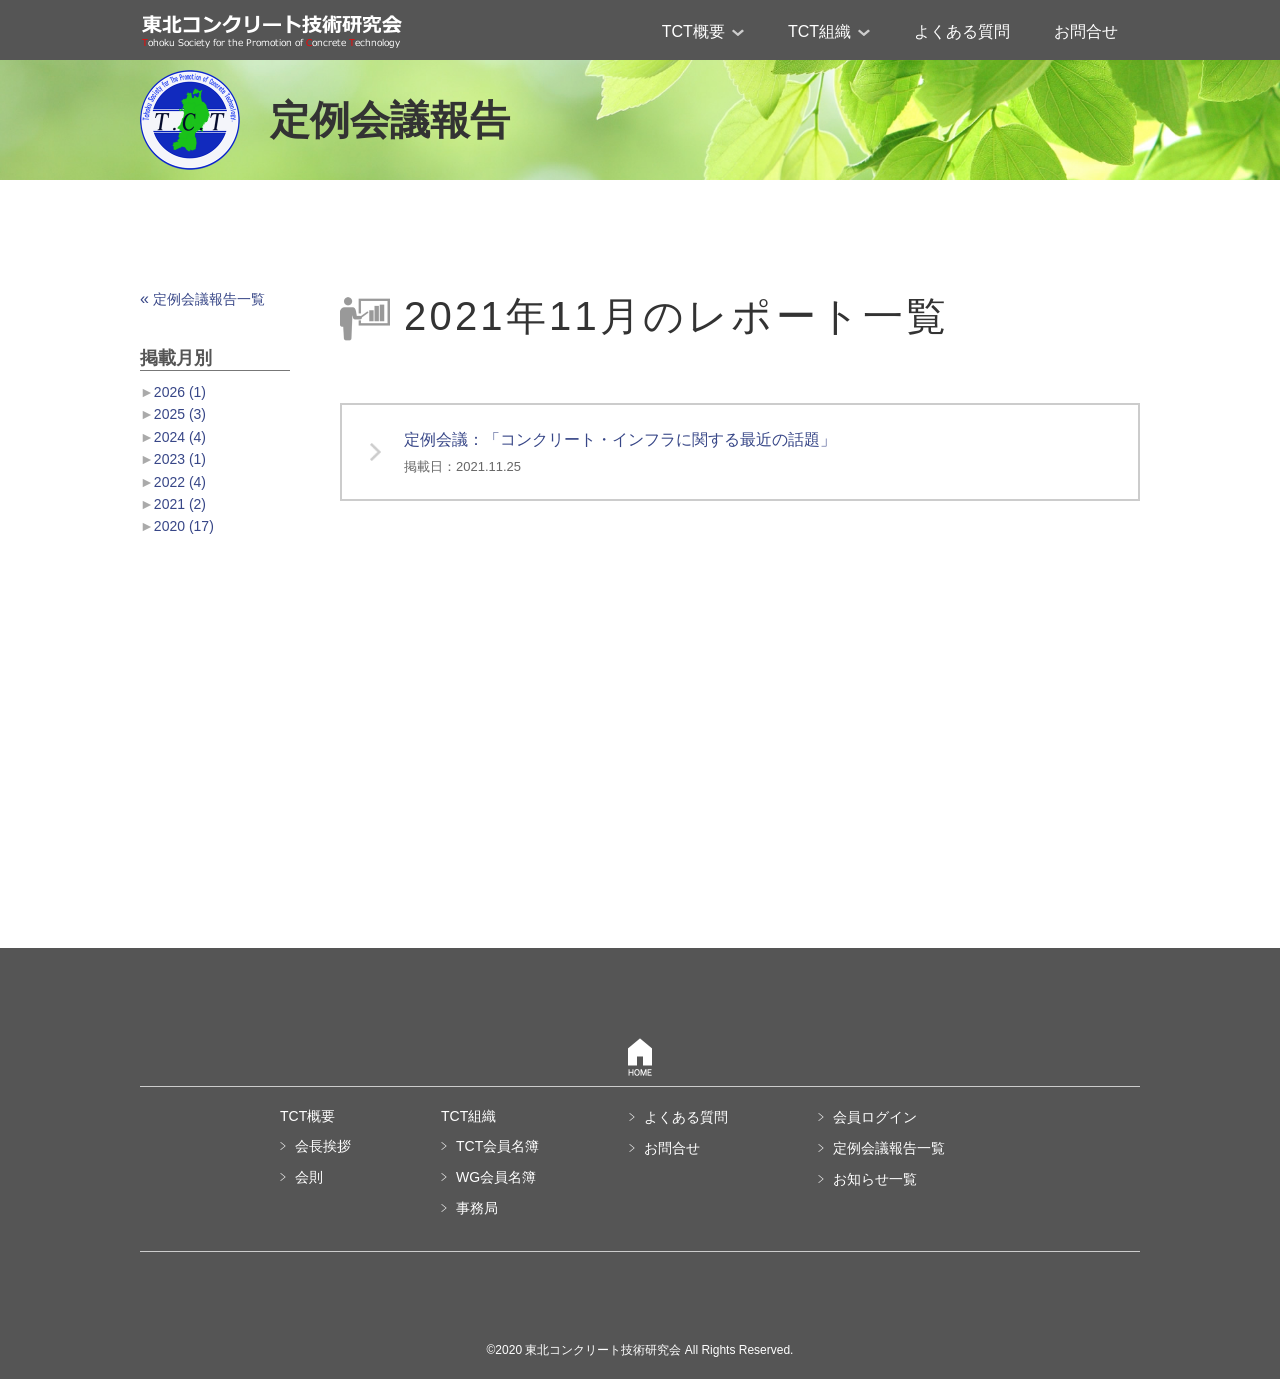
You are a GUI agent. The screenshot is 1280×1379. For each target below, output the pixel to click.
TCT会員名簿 (497, 1146)
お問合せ (1086, 31)
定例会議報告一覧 (202, 299)
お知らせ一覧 (875, 1179)
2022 (180, 482)
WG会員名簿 (496, 1177)
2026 (180, 392)
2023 (180, 459)
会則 (309, 1177)
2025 (180, 414)
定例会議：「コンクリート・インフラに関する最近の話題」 (620, 452)
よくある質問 (962, 31)
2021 (180, 504)
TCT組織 (829, 31)
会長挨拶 (323, 1146)
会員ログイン (875, 1117)
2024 (180, 437)
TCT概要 (703, 31)
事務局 (477, 1208)
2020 (184, 526)
